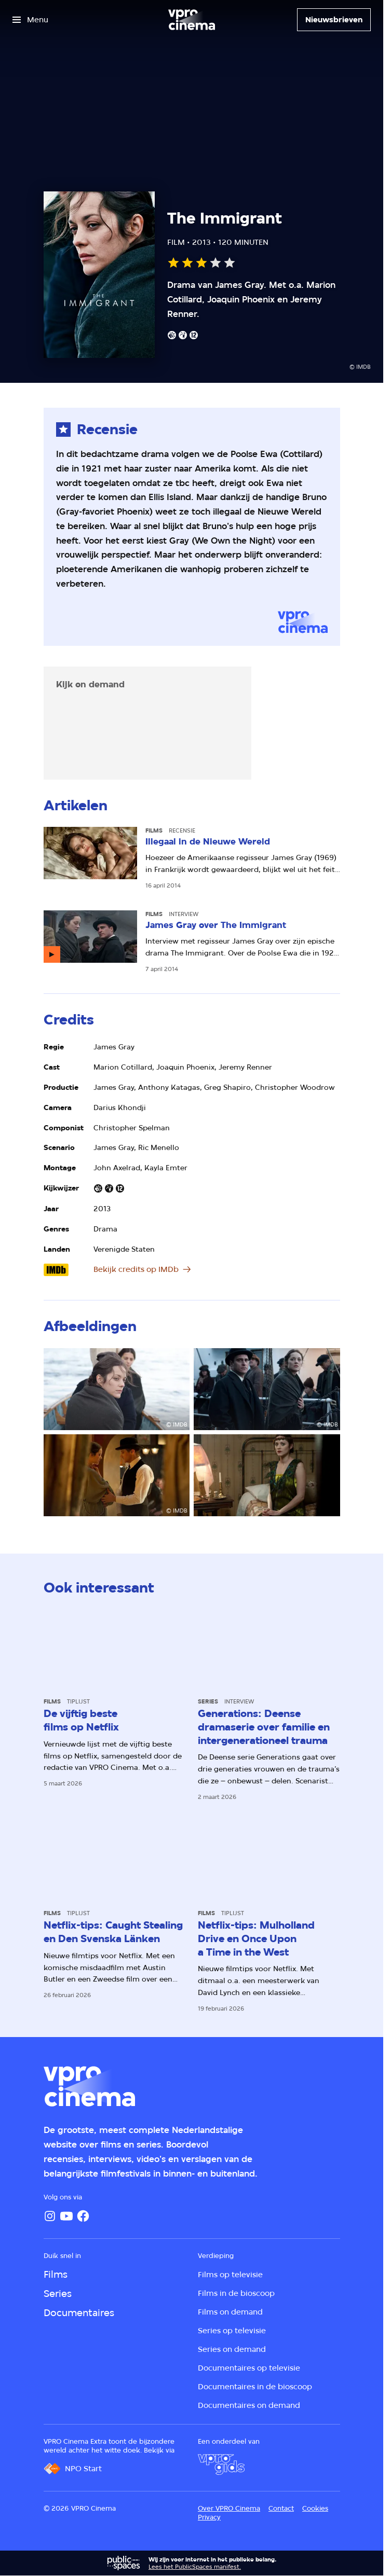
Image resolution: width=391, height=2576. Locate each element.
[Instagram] (50, 2216)
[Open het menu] (30, 19)
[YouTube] (66, 2216)
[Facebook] (83, 2216)
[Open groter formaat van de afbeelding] (117, 1389)
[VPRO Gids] (221, 2464)
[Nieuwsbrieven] (334, 19)
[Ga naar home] (191, 19)
